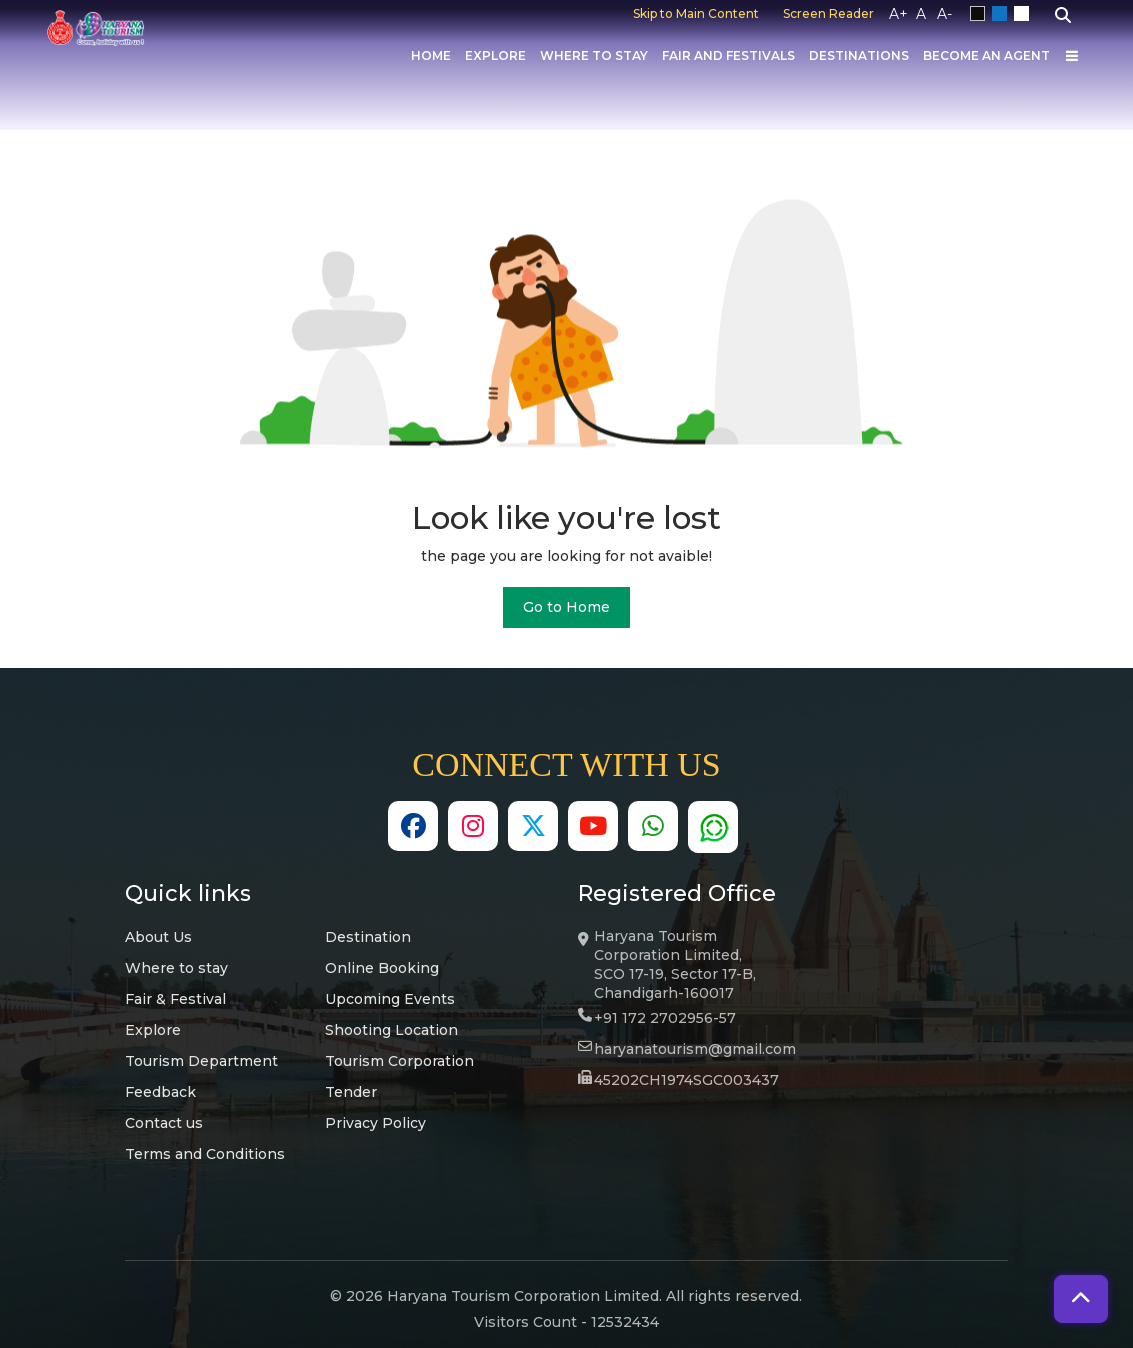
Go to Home (566, 607)
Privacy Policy (375, 1123)
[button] (1081, 1299)
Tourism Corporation (399, 1061)
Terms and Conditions (205, 1154)
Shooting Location (391, 1030)
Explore (495, 55)
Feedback (160, 1092)
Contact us (164, 1123)
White (1025, 14)
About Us (158, 937)
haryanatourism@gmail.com (695, 1049)
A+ (898, 14)
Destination (368, 937)
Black (981, 14)
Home (431, 55)
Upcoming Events (390, 999)
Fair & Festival (175, 999)
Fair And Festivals (728, 55)
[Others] (1072, 56)
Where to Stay (594, 55)
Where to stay (176, 968)
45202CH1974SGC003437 (686, 1080)
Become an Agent (986, 55)
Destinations (859, 55)
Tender (351, 1092)
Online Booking (382, 968)
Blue (1003, 14)
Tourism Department (201, 1061)
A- (944, 14)
